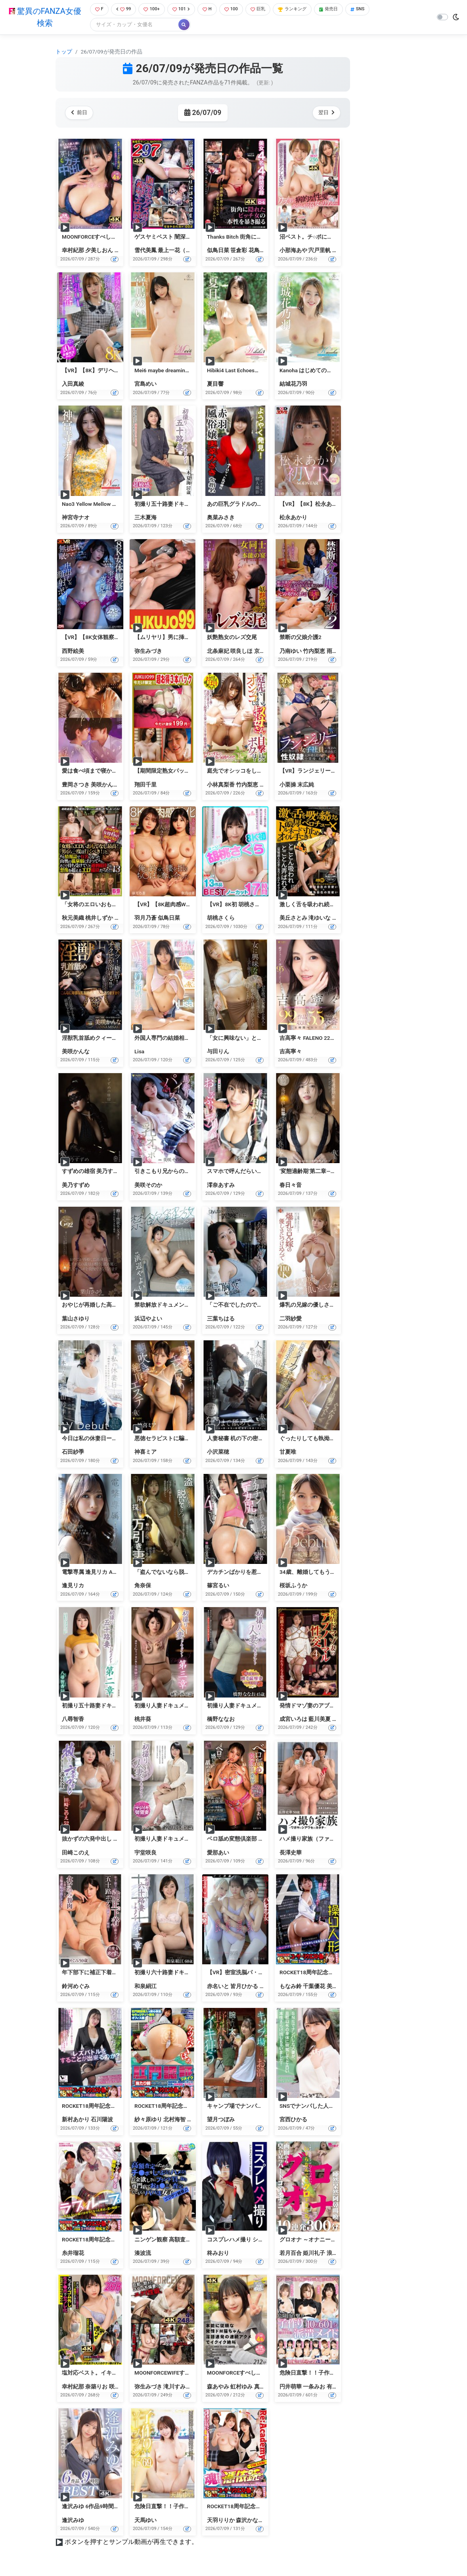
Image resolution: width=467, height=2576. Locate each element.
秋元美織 (73, 919)
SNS (374, 10)
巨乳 (265, 10)
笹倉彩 (238, 251)
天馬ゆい (145, 2521)
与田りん (218, 1052)
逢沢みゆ (73, 2521)
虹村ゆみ (241, 2387)
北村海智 (174, 2120)
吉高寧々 (290, 1052)
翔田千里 (145, 785)
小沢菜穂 (218, 1453)
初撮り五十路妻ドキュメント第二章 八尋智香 (118, 1706)
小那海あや (293, 251)
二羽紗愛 (290, 1319)
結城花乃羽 (293, 385)
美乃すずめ (76, 1186)
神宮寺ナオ (76, 518)
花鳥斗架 (260, 251)
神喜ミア (145, 1453)
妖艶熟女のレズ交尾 (232, 638)
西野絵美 (73, 652)
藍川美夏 (319, 1720)
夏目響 (215, 385)
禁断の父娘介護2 (300, 638)
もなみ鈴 (290, 1987)
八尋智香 (73, 1720)
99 (122, 10)
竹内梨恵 (314, 652)
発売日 (343, 10)
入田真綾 (73, 385)
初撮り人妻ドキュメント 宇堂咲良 (176, 1840)
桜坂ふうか (293, 1586)
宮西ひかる (293, 2120)
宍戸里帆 (319, 251)
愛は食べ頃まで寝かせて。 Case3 (103, 772)
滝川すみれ (177, 2387)
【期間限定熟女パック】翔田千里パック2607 (190, 772)
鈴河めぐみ (76, 1987)
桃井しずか (99, 919)
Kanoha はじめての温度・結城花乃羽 (325, 371)
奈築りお (96, 2387)
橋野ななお (221, 1720)
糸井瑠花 (73, 2254)
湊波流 (142, 2254)
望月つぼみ (221, 2120)
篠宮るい (218, 1586)
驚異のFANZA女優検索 (43, 18)
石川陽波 (102, 2120)
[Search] (131, 25)
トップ (64, 52)
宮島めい (145, 385)
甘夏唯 (287, 1453)
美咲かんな (105, 785)
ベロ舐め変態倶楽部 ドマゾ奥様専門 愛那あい (264, 1840)
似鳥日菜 (218, 251)
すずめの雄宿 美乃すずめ (93, 1172)
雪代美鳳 (145, 251)
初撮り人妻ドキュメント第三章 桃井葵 (182, 1706)
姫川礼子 (314, 2254)
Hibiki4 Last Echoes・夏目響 (242, 371)
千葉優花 (314, 1987)
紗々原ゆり (148, 2120)
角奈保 (142, 1586)
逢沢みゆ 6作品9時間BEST (94, 2507)
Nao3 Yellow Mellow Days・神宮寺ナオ (109, 504)
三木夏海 (145, 518)
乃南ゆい (290, 652)
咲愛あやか (123, 2387)
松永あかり (293, 518)
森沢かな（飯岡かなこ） (266, 2521)
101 (183, 10)
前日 (81, 113)
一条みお (314, 2387)
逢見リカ (73, 1586)
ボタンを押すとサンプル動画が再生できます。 (131, 2542)
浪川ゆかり (340, 2254)
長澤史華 (290, 1853)
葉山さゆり (76, 1319)
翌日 (325, 113)
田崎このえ (76, 1853)
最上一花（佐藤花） (183, 251)
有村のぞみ (340, 2387)
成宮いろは (293, 1720)
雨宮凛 (335, 652)
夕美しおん (99, 251)
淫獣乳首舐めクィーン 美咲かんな (104, 1038)
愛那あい (218, 1853)
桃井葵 (142, 1720)
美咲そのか (148, 1186)
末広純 (305, 785)
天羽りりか (221, 2521)
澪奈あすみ (221, 1186)
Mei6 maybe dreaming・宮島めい (175, 371)
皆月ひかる (244, 1987)
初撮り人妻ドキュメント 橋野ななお (252, 1706)
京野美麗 (265, 652)
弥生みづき (148, 652)
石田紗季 (73, 1453)
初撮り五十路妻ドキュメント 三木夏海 (182, 504)
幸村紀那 (73, 251)
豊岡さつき (76, 785)
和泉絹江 (145, 1987)
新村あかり (76, 2120)
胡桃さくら (221, 919)
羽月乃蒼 (145, 919)
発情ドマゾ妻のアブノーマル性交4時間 (328, 1706)
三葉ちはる (221, 1319)
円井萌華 (290, 2387)
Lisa (139, 1052)
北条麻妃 (218, 652)
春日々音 (290, 1186)
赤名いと (218, 1987)
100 (236, 10)
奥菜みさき (221, 518)
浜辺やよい (148, 1319)
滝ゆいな (319, 919)
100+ (152, 10)
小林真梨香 (221, 785)
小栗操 (287, 785)
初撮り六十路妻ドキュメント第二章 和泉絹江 (190, 1973)
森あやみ (218, 2387)
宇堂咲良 (145, 1853)
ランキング (303, 10)
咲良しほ (241, 652)
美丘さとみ (293, 919)
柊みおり (218, 2254)
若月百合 (290, 2254)
